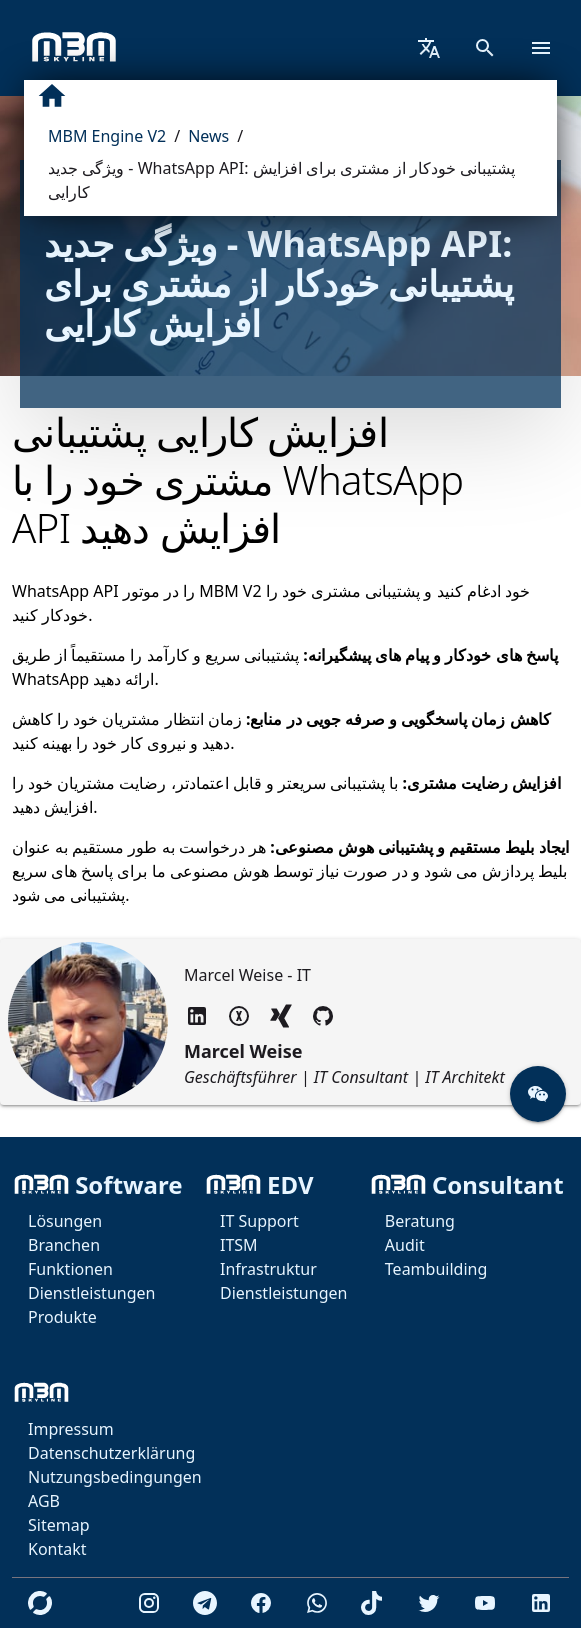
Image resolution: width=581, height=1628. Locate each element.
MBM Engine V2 (107, 136)
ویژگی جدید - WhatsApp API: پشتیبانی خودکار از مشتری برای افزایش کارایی (281, 180)
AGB (44, 1501)
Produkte (62, 1317)
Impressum (71, 1429)
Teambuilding (436, 1269)
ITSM (239, 1245)
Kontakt (57, 1549)
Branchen (64, 1245)
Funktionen (70, 1269)
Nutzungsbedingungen (115, 1477)
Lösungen (65, 1221)
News (208, 136)
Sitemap (59, 1525)
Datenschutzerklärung (111, 1453)
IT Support (259, 1221)
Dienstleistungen (91, 1293)
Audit (405, 1245)
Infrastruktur (268, 1269)
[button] (538, 1094)
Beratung (420, 1221)
